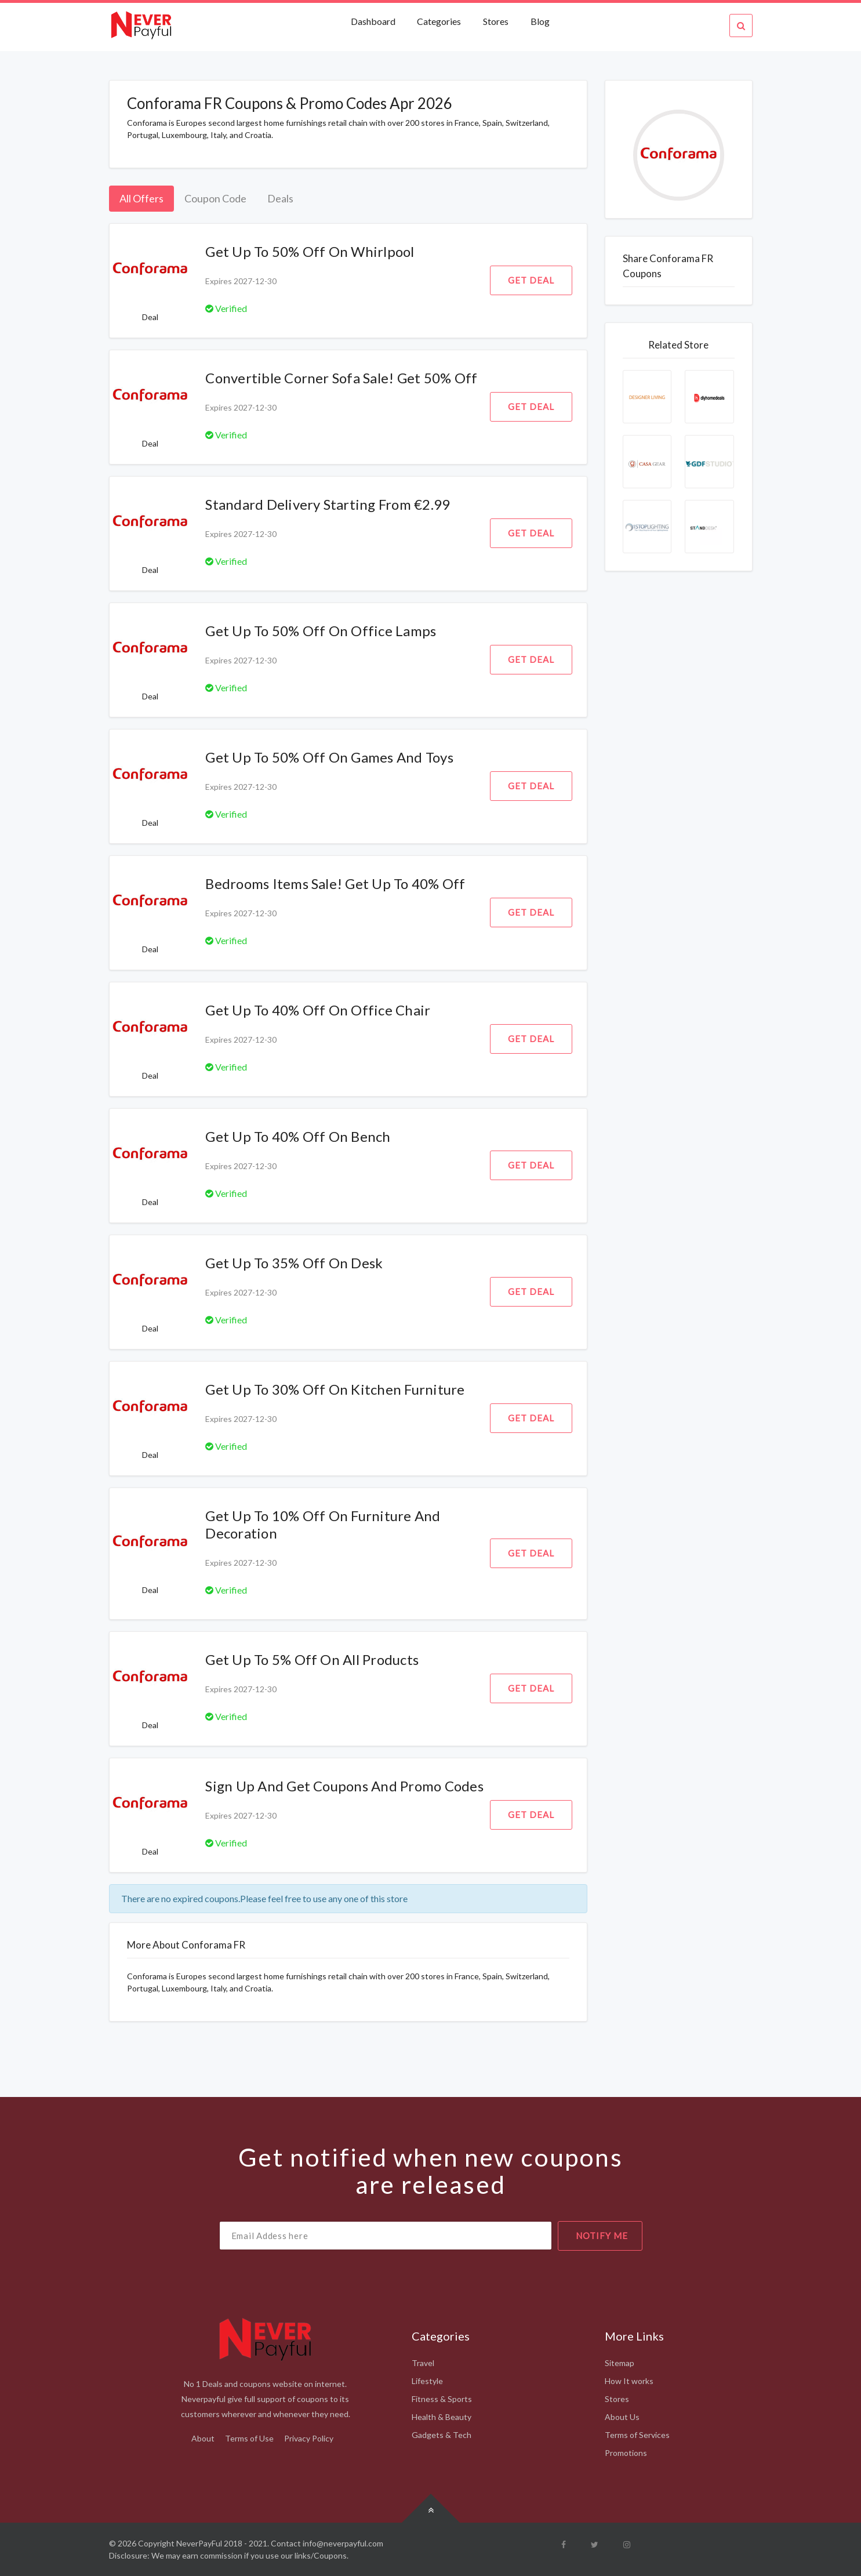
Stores (495, 21)
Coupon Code (215, 198)
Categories (439, 21)
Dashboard (374, 21)
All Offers (141, 198)
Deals (280, 198)
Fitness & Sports (442, 2399)
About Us (622, 2417)
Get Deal (531, 280)
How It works (629, 2381)
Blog (540, 21)
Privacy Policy (308, 2438)
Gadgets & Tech (441, 2435)
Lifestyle (427, 2381)
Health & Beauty (441, 2417)
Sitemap (619, 2363)
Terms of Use (249, 2438)
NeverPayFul (199, 2543)
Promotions (626, 2453)
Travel (423, 2363)
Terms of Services (637, 2435)
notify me (602, 2235)
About (203, 2438)
